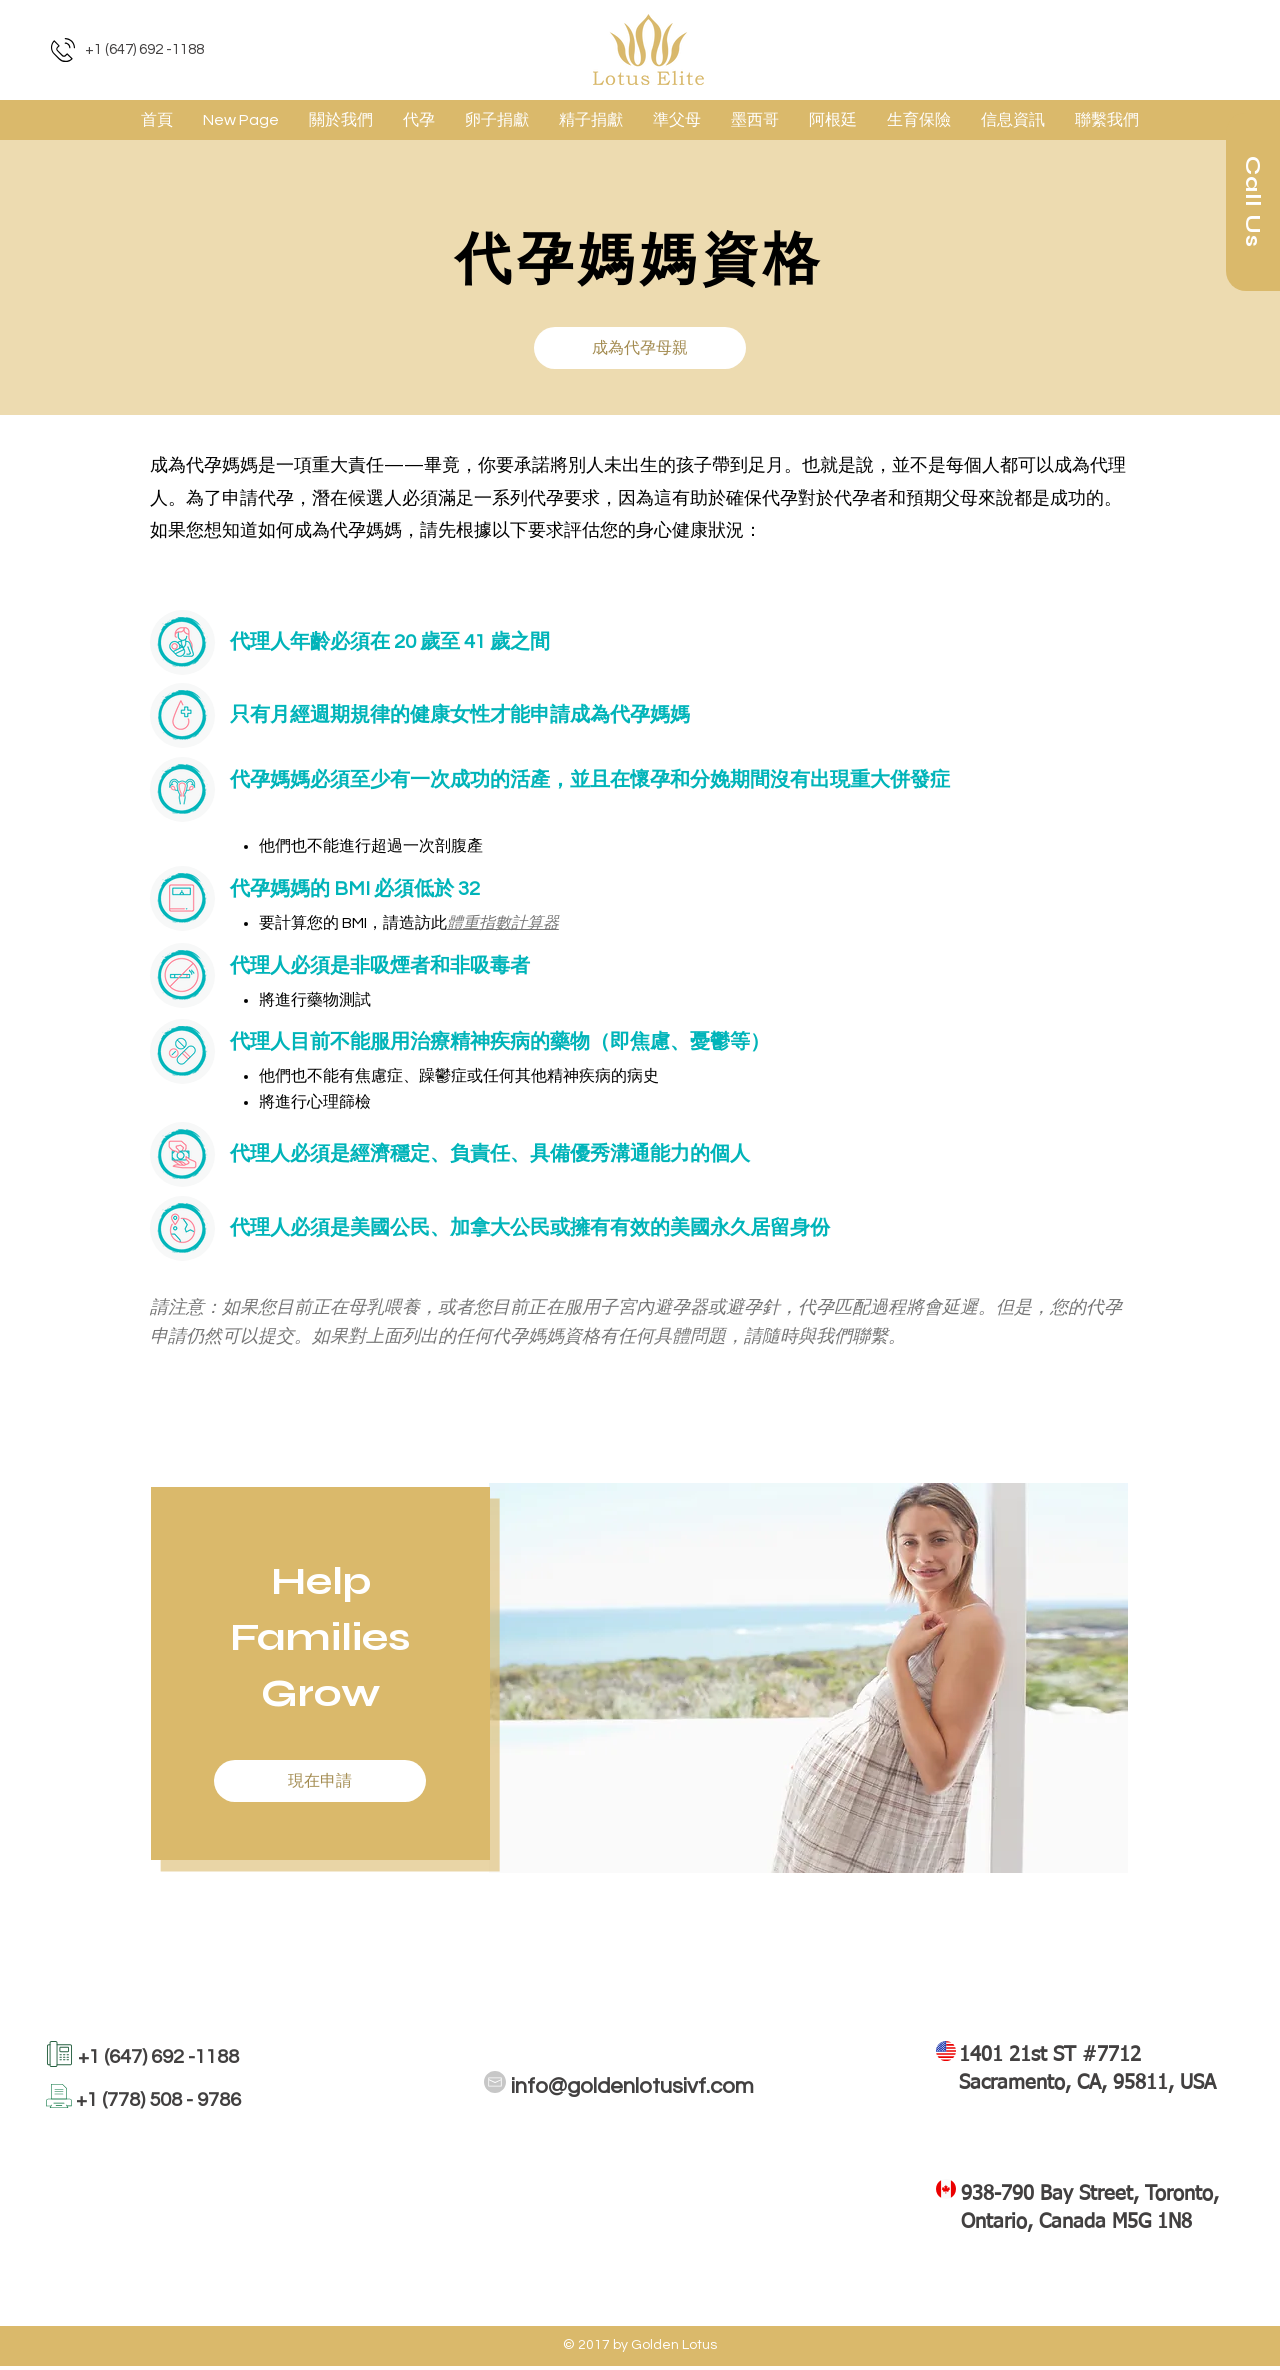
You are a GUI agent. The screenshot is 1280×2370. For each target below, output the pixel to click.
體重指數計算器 (503, 923)
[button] (419, 120)
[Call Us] (1253, 202)
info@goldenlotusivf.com (632, 2086)
